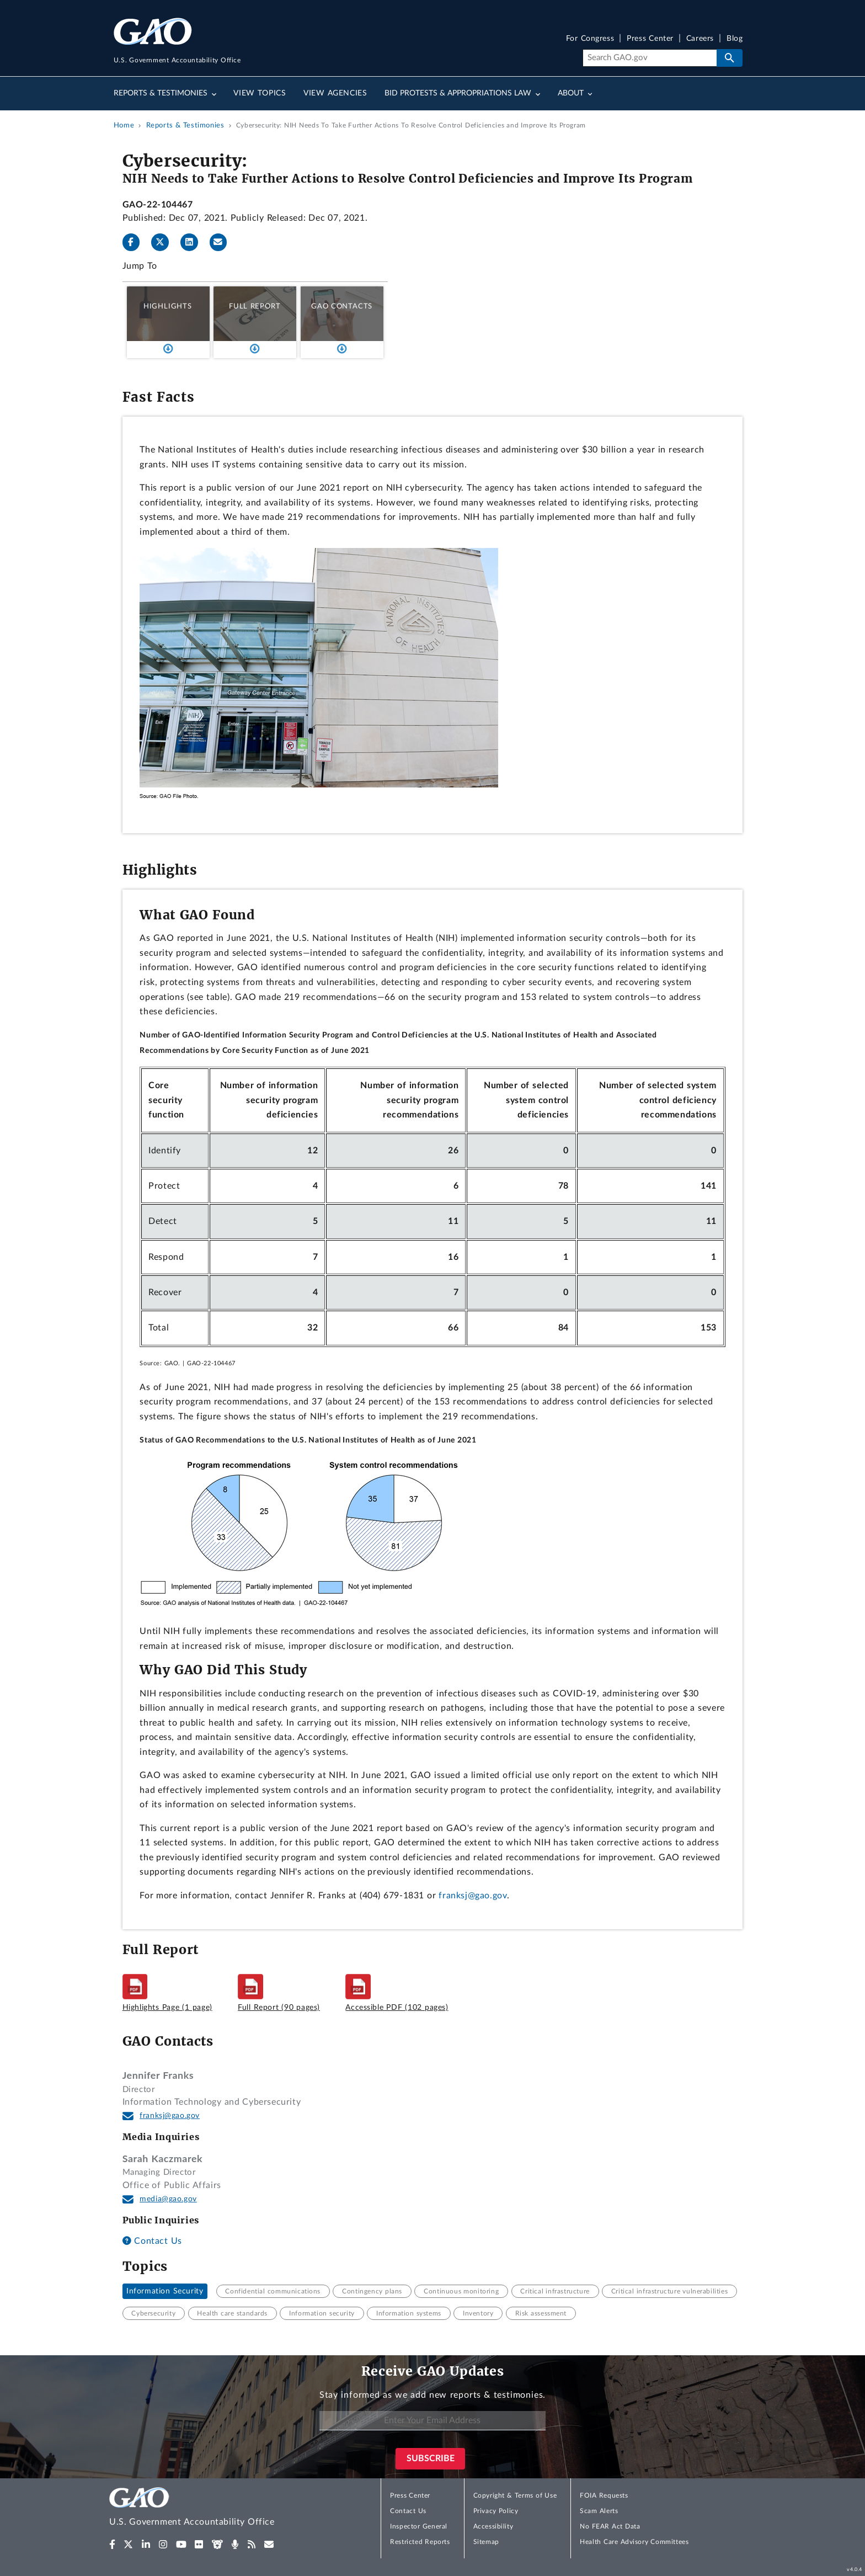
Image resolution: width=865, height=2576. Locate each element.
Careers (700, 38)
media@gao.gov (168, 2199)
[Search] (650, 58)
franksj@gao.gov (473, 1895)
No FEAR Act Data (610, 2526)
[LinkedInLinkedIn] (193, 242)
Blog (735, 38)
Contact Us (152, 2241)
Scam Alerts (599, 2511)
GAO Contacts (341, 306)
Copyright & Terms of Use (515, 2495)
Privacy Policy (496, 2511)
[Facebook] (135, 242)
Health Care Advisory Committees (634, 2541)
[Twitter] (164, 242)
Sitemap (486, 2541)
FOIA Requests (604, 2495)
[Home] (214, 2508)
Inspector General (418, 2526)
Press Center (650, 38)
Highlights (167, 306)
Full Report (254, 306)
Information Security (164, 2291)
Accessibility (493, 2526)
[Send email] (223, 242)
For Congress (590, 38)
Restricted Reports (420, 2541)
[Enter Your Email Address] (432, 2420)
